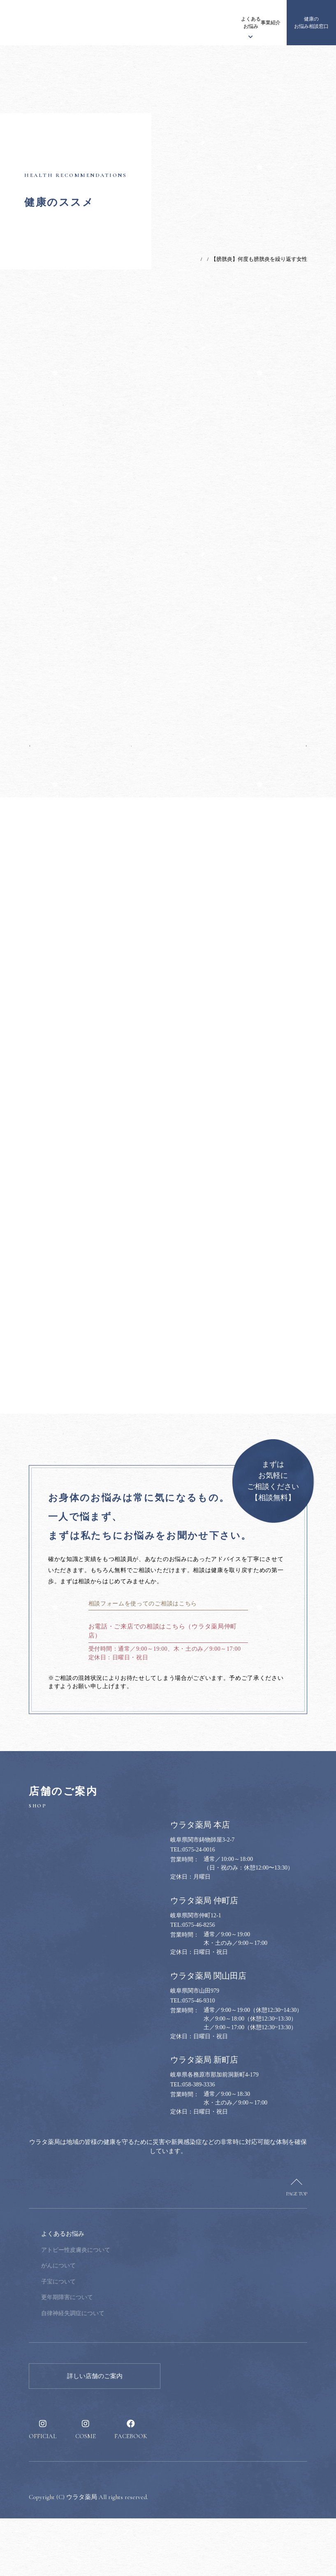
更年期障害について (122, 2355)
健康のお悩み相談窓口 (311, 22)
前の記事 (45, 743)
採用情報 (268, 23)
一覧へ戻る (168, 743)
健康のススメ (244, 22)
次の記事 (291, 743)
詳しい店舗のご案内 (95, 2433)
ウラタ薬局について (138, 22)
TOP (160, 259)
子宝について (114, 2339)
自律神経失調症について (128, 2371)
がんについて (114, 2323)
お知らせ (107, 23)
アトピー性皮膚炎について (131, 2307)
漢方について (169, 22)
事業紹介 (221, 23)
